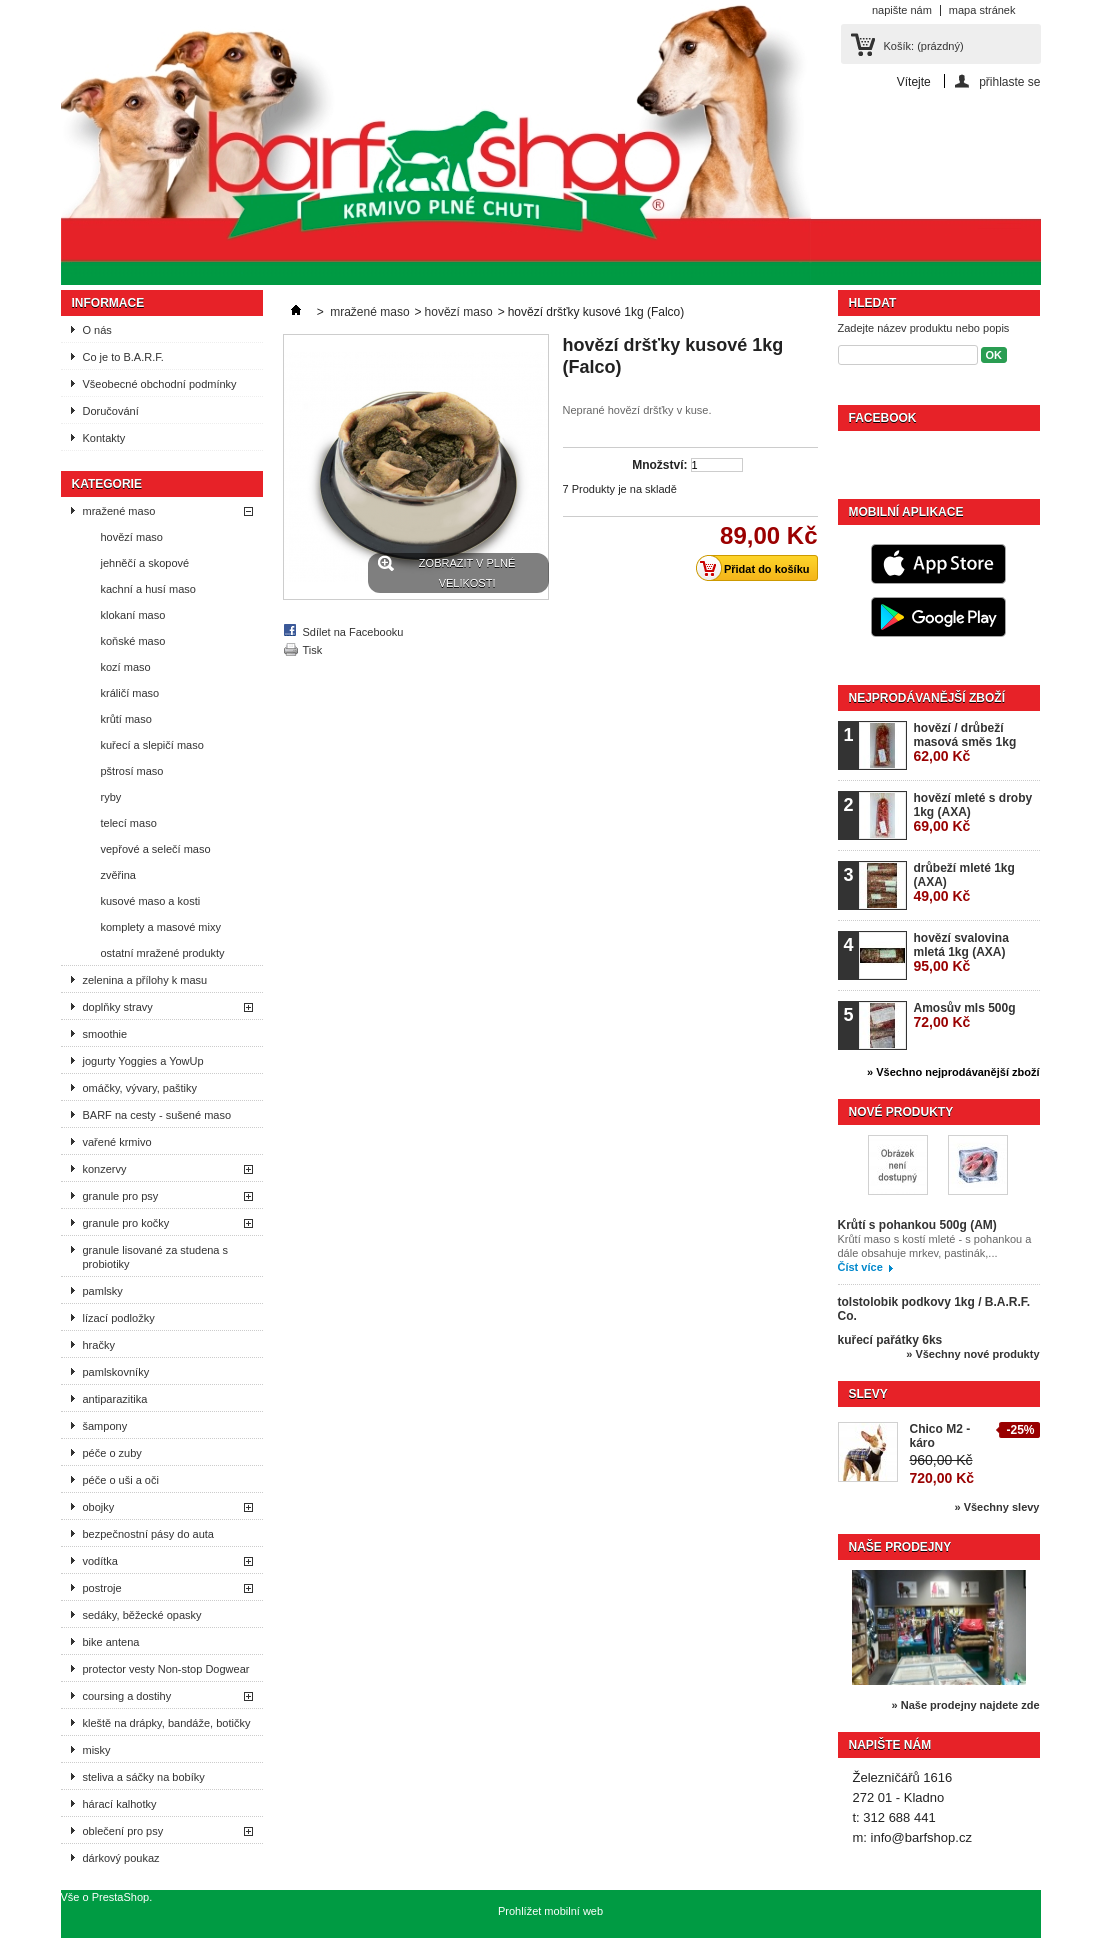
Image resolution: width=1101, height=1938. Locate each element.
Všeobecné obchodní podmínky (160, 384)
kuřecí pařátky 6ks (890, 1340)
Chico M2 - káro (940, 1436)
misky (97, 1750)
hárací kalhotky (120, 1804)
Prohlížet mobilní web (550, 1911)
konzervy (105, 1169)
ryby (111, 797)
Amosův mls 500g (965, 1015)
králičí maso (130, 693)
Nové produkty (901, 1112)
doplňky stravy (118, 1007)
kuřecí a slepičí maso (152, 745)
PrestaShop (120, 1897)
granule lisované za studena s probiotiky (156, 1257)
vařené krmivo (117, 1142)
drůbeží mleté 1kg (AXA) (964, 882)
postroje (102, 1588)
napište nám (902, 10)
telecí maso (129, 823)
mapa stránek (982, 10)
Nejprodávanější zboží (927, 698)
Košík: (924, 46)
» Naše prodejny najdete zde (966, 1705)
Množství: (659, 465)
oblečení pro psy (123, 1831)
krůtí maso (126, 719)
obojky (99, 1507)
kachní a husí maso (148, 589)
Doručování (111, 411)
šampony (105, 1426)
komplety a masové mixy (161, 927)
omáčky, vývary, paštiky (140, 1088)
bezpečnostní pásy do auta (148, 1534)
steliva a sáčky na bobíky (144, 1777)
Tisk (313, 650)
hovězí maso (132, 537)
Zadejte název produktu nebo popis (924, 328)
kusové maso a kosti (151, 901)
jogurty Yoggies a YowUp (143, 1061)
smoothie (105, 1034)
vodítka (100, 1561)
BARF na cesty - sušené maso (157, 1115)
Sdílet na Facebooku (353, 632)
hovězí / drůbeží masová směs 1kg (965, 742)
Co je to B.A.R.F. (123, 357)
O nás (97, 330)
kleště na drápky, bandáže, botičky (167, 1723)
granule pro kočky (126, 1223)
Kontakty (104, 438)
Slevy (868, 1394)
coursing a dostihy (127, 1696)
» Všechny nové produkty (972, 1354)
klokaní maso (133, 615)
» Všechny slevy (996, 1507)
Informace (108, 303)
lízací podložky (119, 1318)
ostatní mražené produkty (163, 953)
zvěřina (118, 875)
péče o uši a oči (121, 1480)
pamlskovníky (116, 1372)
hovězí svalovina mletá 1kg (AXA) (961, 952)
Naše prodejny (900, 1547)
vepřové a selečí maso (156, 849)
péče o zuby (112, 1453)
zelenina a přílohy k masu (145, 980)
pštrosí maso (132, 771)
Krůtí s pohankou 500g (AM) (917, 1225)
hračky (99, 1345)
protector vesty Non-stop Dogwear (166, 1669)
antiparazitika (115, 1399)
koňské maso (133, 641)
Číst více (860, 1267)
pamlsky (103, 1291)
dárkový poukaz (121, 1858)
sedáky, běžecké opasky (142, 1615)
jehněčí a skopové (145, 563)
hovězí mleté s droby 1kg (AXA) (973, 812)
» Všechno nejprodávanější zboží (953, 1072)
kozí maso (126, 667)
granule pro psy (121, 1196)
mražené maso (119, 511)
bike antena (111, 1642)
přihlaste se (1009, 81)
